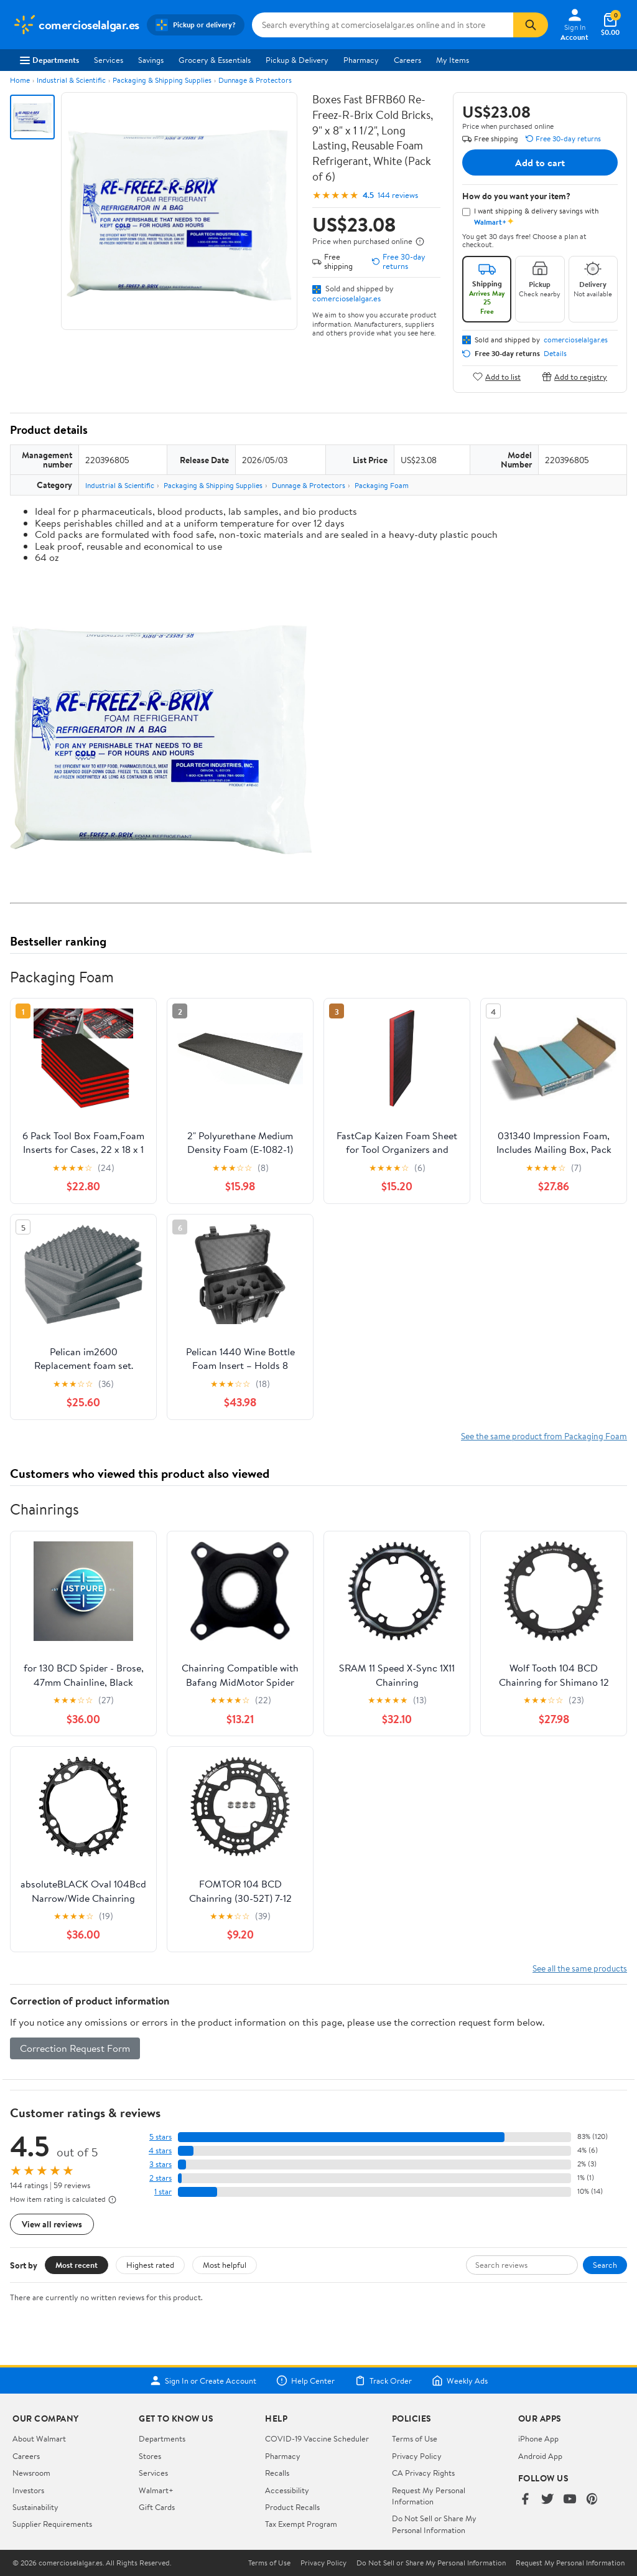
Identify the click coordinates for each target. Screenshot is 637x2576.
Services (108, 59)
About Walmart (39, 2438)
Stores (150, 2455)
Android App (540, 2455)
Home (20, 80)
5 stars (160, 2136)
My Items (452, 59)
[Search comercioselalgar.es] (383, 24)
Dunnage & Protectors (255, 80)
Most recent (76, 2264)
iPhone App (538, 2438)
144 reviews (398, 195)
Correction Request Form (75, 2048)
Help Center (305, 2380)
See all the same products (579, 1968)
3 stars (160, 2164)
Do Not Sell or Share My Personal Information (434, 2524)
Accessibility (287, 2490)
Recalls (277, 2472)
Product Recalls (292, 2507)
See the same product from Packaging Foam (544, 1436)
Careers (407, 59)
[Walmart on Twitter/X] (547, 2500)
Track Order (383, 2380)
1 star (163, 2191)
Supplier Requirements (52, 2523)
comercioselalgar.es (346, 298)
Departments (49, 59)
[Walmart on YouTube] (570, 2500)
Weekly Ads (460, 2380)
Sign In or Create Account (203, 2380)
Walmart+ (156, 2490)
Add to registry (574, 376)
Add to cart (540, 162)
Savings (151, 59)
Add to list (497, 376)
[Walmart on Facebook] (525, 2500)
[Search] (530, 24)
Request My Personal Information (428, 2495)
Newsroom (31, 2472)
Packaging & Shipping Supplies (162, 80)
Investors (28, 2490)
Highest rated (150, 2264)
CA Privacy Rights (423, 2472)
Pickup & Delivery (297, 59)
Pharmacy (361, 59)
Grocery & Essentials (215, 59)
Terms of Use (414, 2438)
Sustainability (35, 2507)
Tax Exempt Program (301, 2523)
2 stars (160, 2178)
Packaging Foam (382, 485)
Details (555, 353)
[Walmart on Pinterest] (592, 2500)
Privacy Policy (417, 2455)
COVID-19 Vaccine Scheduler (317, 2438)
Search (605, 2264)
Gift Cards (157, 2507)
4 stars (160, 2150)
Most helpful (224, 2264)
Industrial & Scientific (71, 80)
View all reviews (52, 2224)
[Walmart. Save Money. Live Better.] (75, 25)
